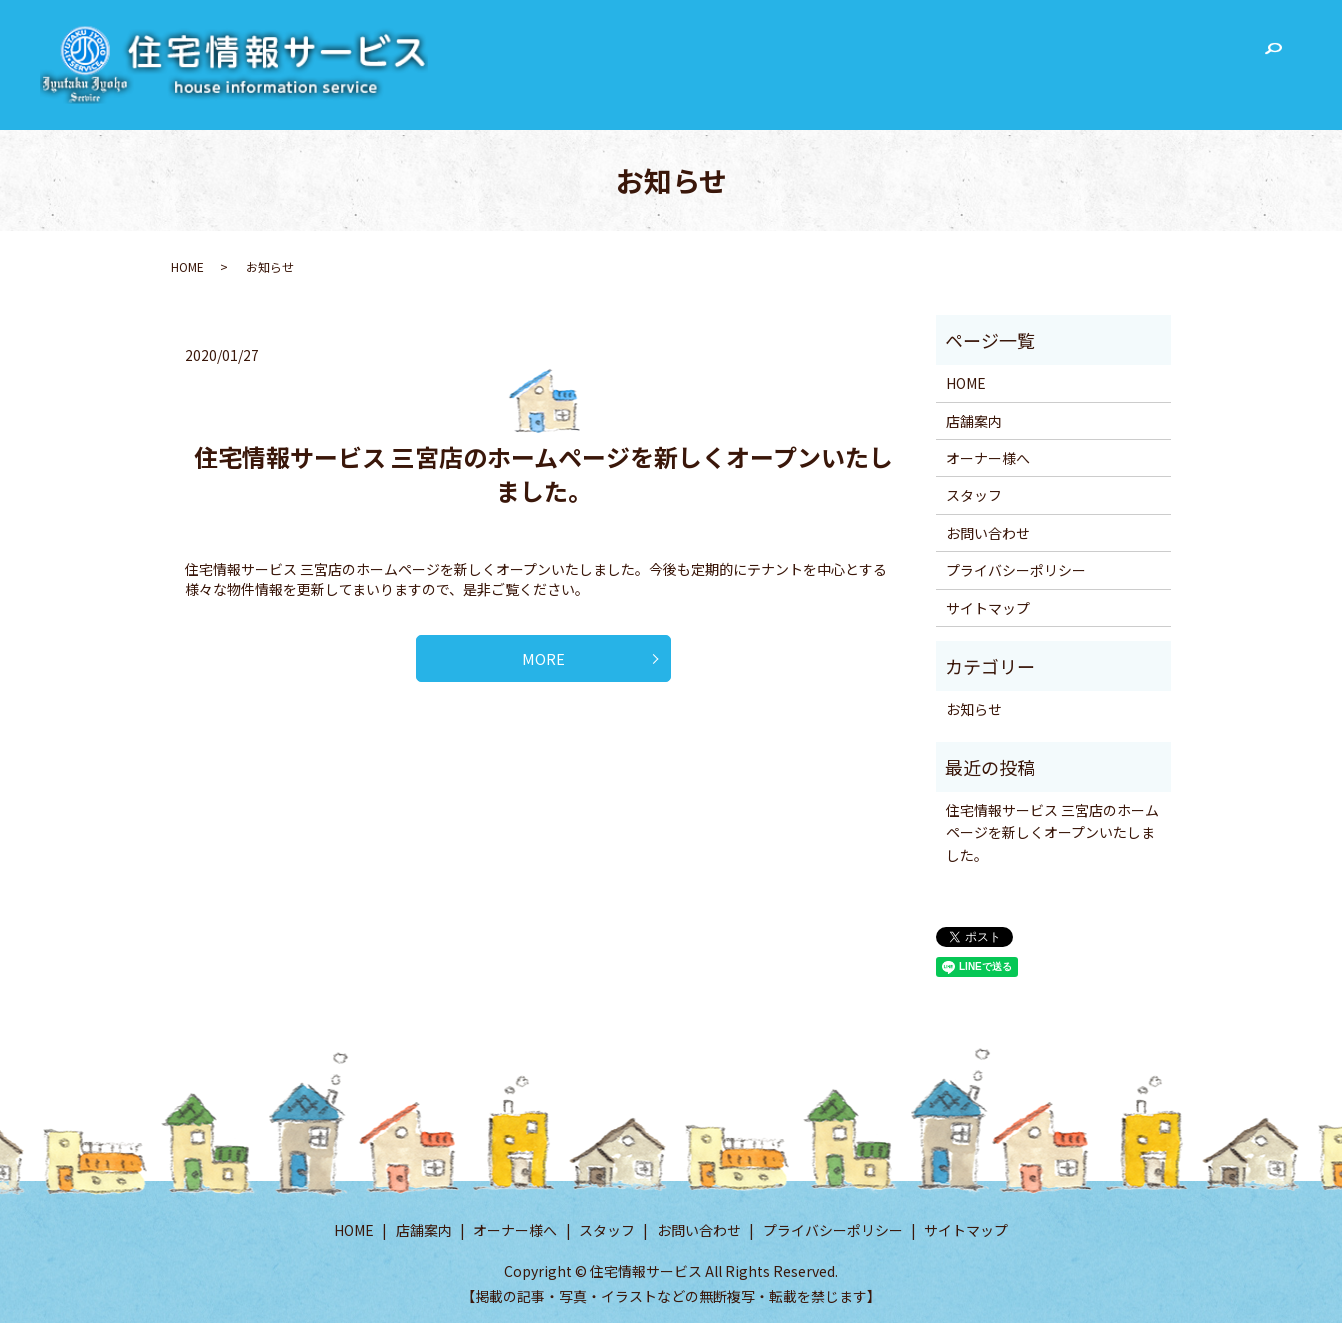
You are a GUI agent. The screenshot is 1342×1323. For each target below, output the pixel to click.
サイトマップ (988, 608)
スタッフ (1090, 56)
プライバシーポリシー (1016, 570)
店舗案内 (894, 56)
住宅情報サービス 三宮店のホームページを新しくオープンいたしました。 (543, 473)
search (1273, 58)
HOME (818, 56)
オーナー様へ (992, 56)
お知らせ (974, 709)
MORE (543, 664)
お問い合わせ (1188, 56)
